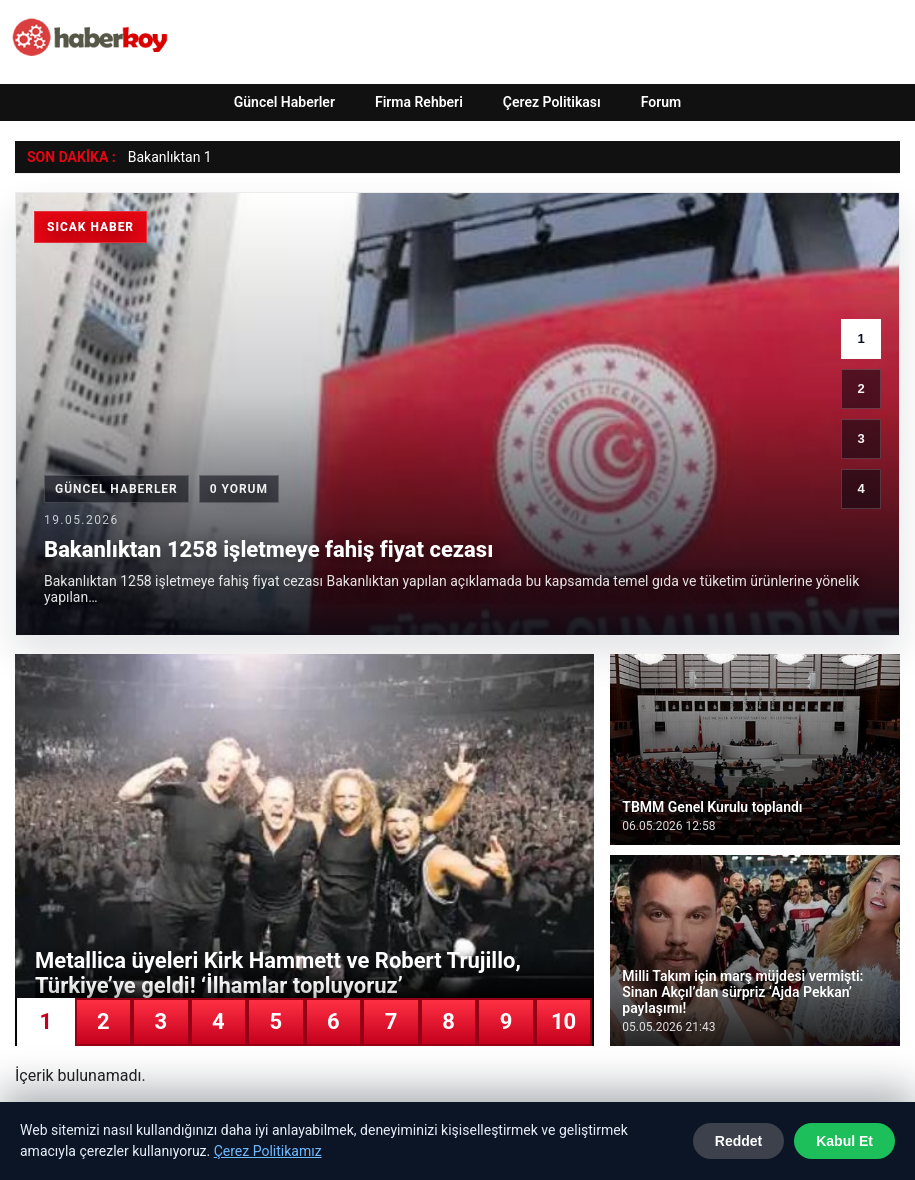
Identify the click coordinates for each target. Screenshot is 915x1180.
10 (563, 1021)
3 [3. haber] (860, 438)
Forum (661, 102)
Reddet (738, 1141)
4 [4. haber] (860, 488)
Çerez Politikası (552, 102)
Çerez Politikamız (268, 1151)
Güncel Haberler (284, 102)
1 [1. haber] (860, 338)
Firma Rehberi (419, 102)
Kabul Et (844, 1141)
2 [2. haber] (860, 388)
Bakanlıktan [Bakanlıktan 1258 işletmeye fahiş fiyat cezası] (164, 157)
